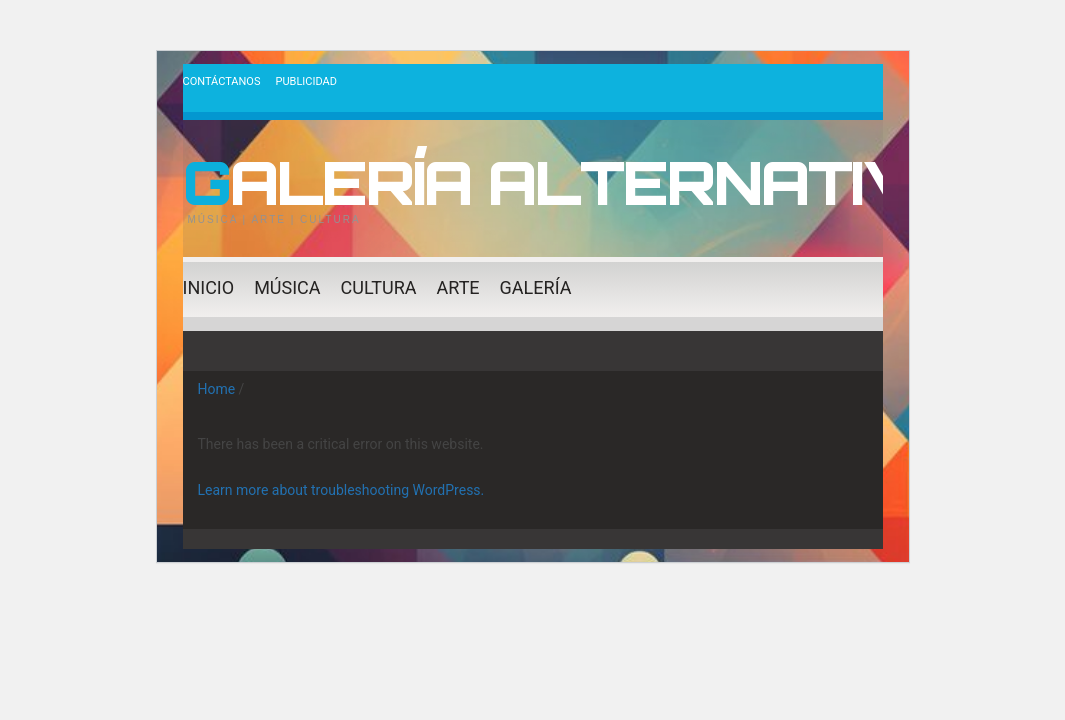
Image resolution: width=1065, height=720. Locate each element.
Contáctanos (222, 81)
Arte (458, 287)
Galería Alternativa (574, 182)
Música (287, 287)
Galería (536, 287)
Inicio (209, 287)
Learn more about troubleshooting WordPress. (341, 490)
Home (217, 389)
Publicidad (306, 81)
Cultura (379, 287)
